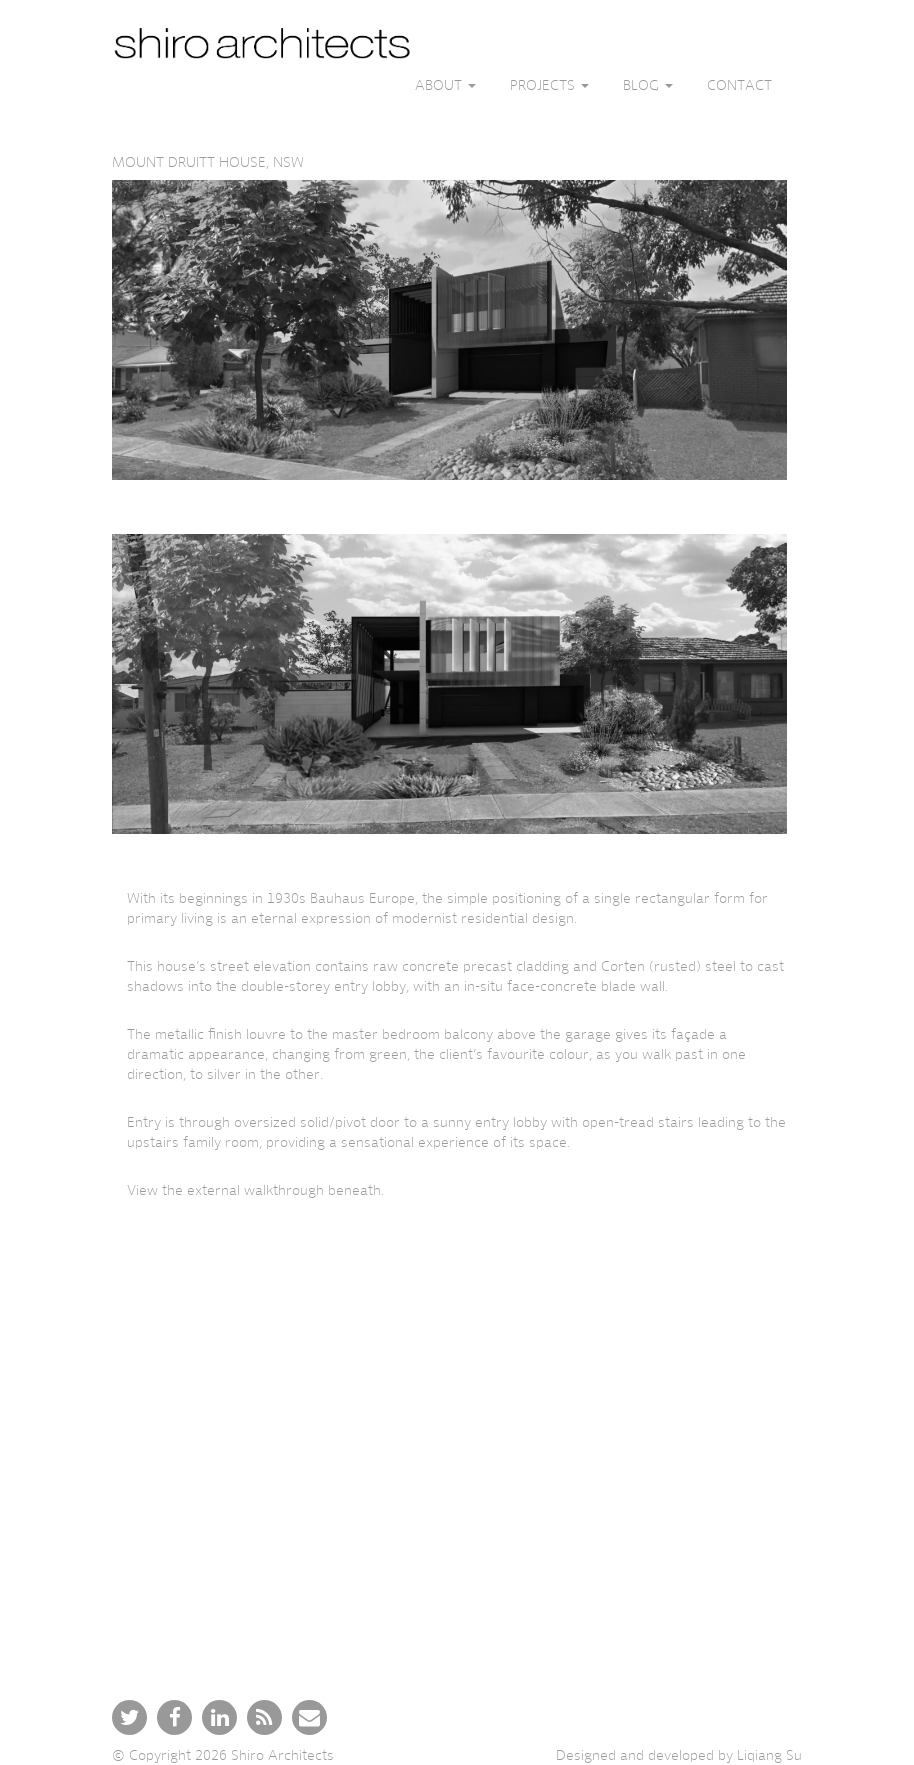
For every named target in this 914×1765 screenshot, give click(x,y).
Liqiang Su (769, 1755)
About (445, 85)
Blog (648, 85)
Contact (739, 85)
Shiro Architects (282, 1755)
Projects (549, 85)
